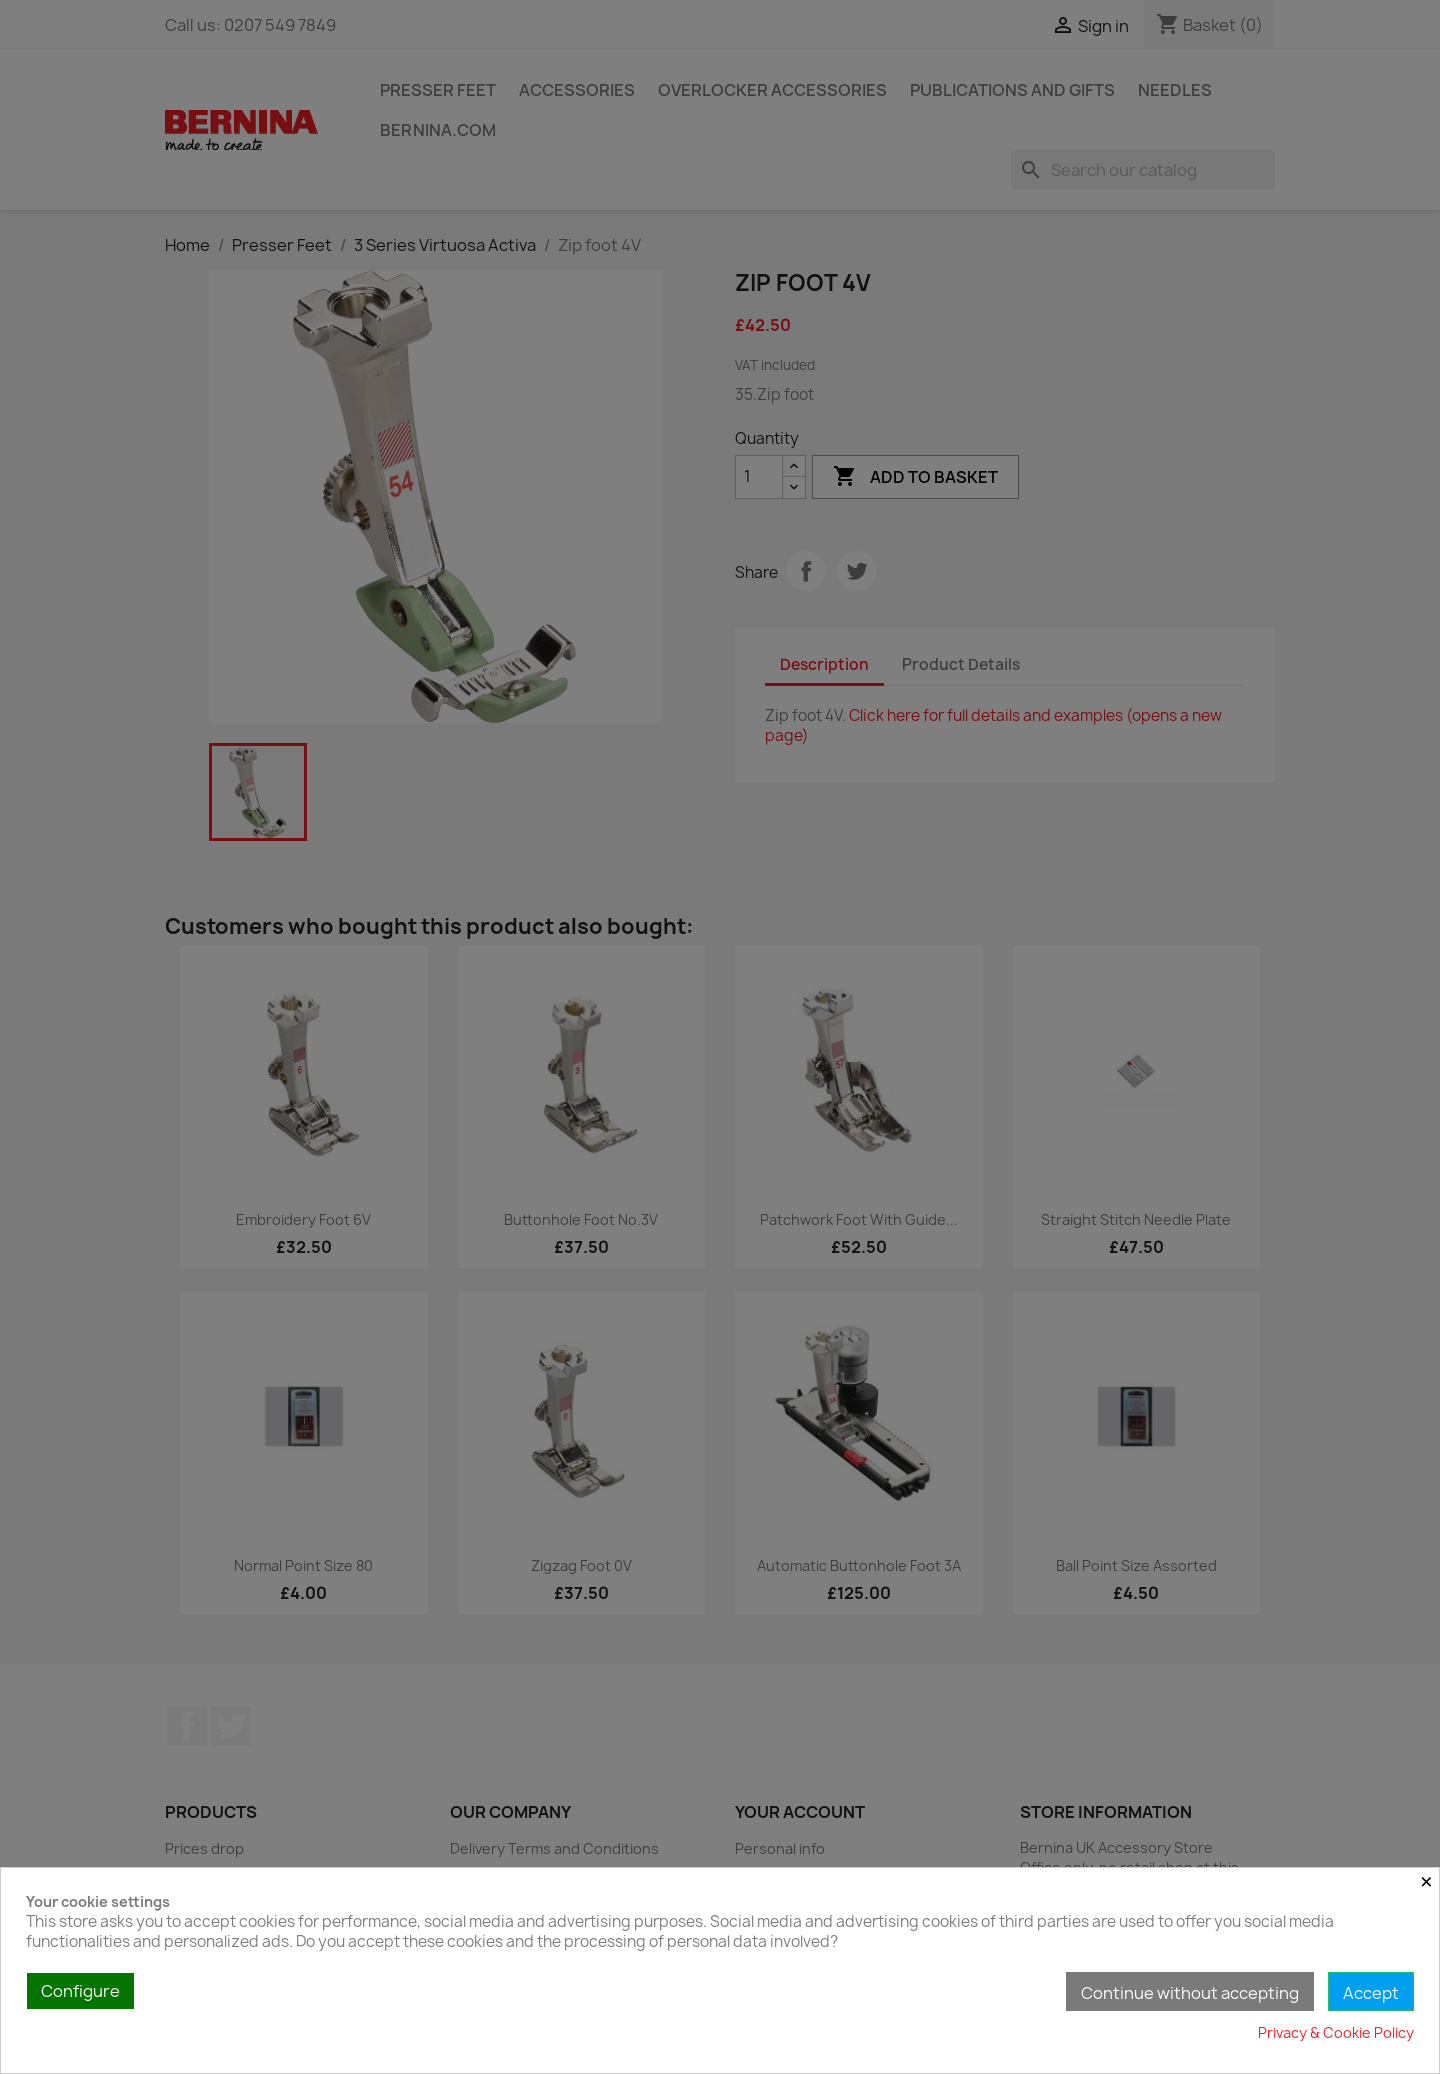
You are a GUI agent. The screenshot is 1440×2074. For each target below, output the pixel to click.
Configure (80, 1991)
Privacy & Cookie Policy (1336, 2032)
